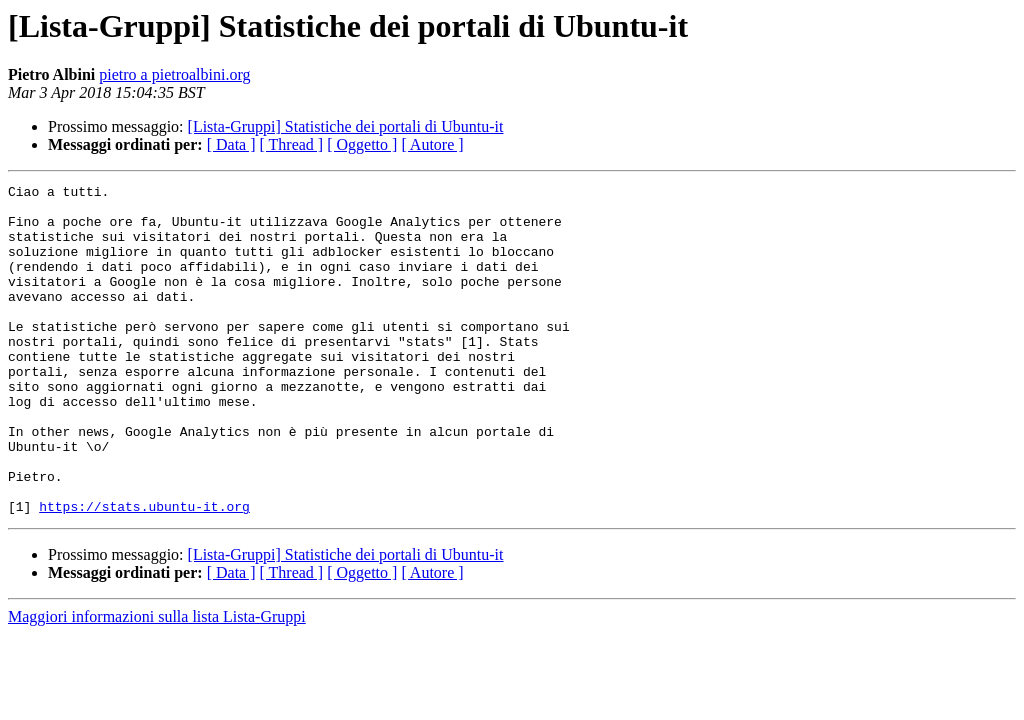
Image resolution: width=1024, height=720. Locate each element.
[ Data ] (231, 144)
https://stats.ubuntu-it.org (144, 572)
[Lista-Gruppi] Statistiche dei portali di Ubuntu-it (346, 126)
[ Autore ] (432, 144)
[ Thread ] (292, 144)
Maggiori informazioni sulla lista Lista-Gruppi (157, 682)
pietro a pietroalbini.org (174, 74)
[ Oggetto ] (362, 144)
